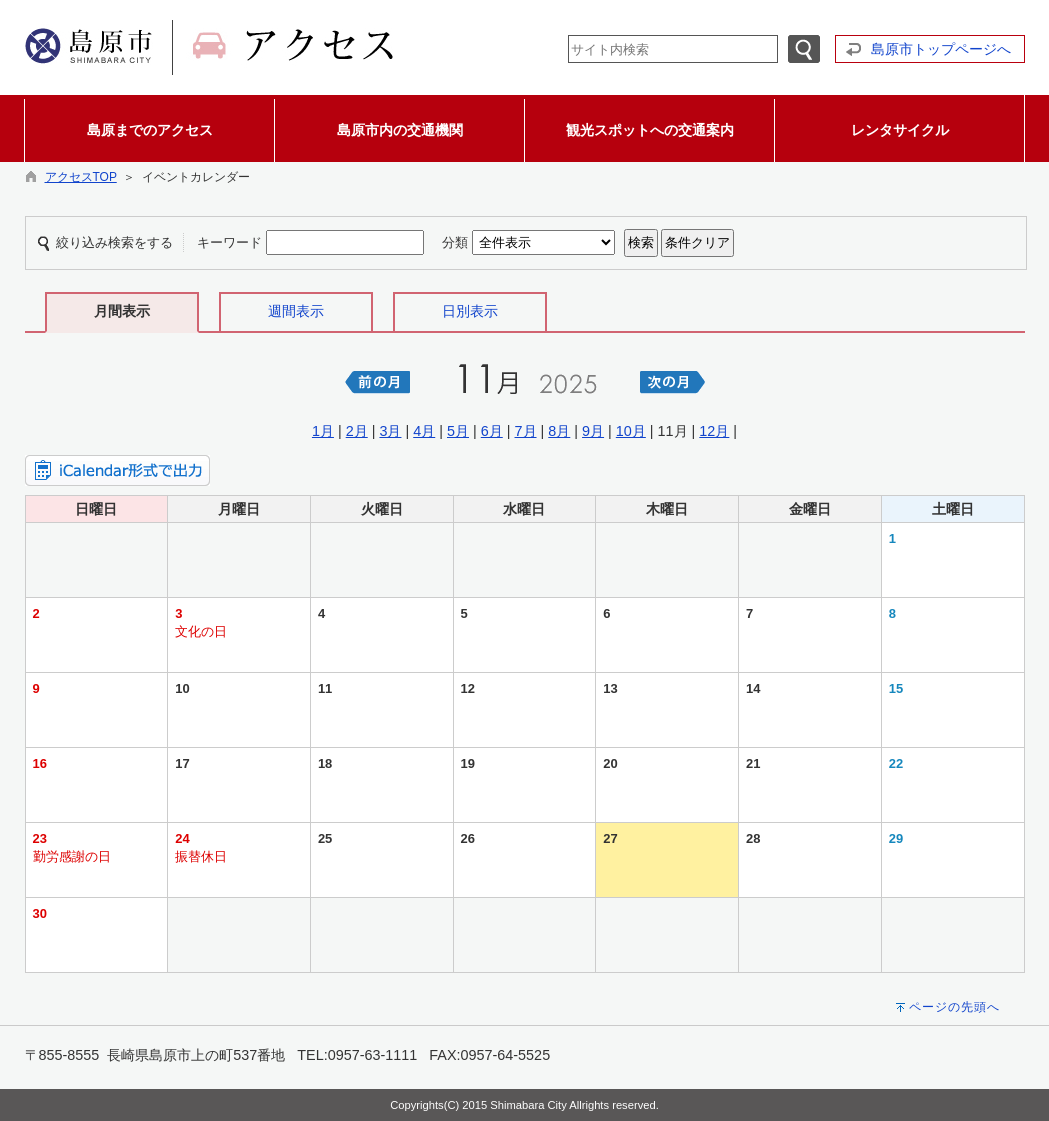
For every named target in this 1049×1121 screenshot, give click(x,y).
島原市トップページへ (941, 49)
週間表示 (296, 311)
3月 (390, 431)
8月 (559, 431)
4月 (424, 431)
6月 (492, 431)
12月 (714, 431)
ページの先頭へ (954, 1007)
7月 (526, 431)
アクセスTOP (81, 177)
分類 (455, 242)
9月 (593, 431)
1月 (323, 431)
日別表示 (470, 311)
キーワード (229, 242)
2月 (357, 431)
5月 (458, 431)
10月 (631, 431)
